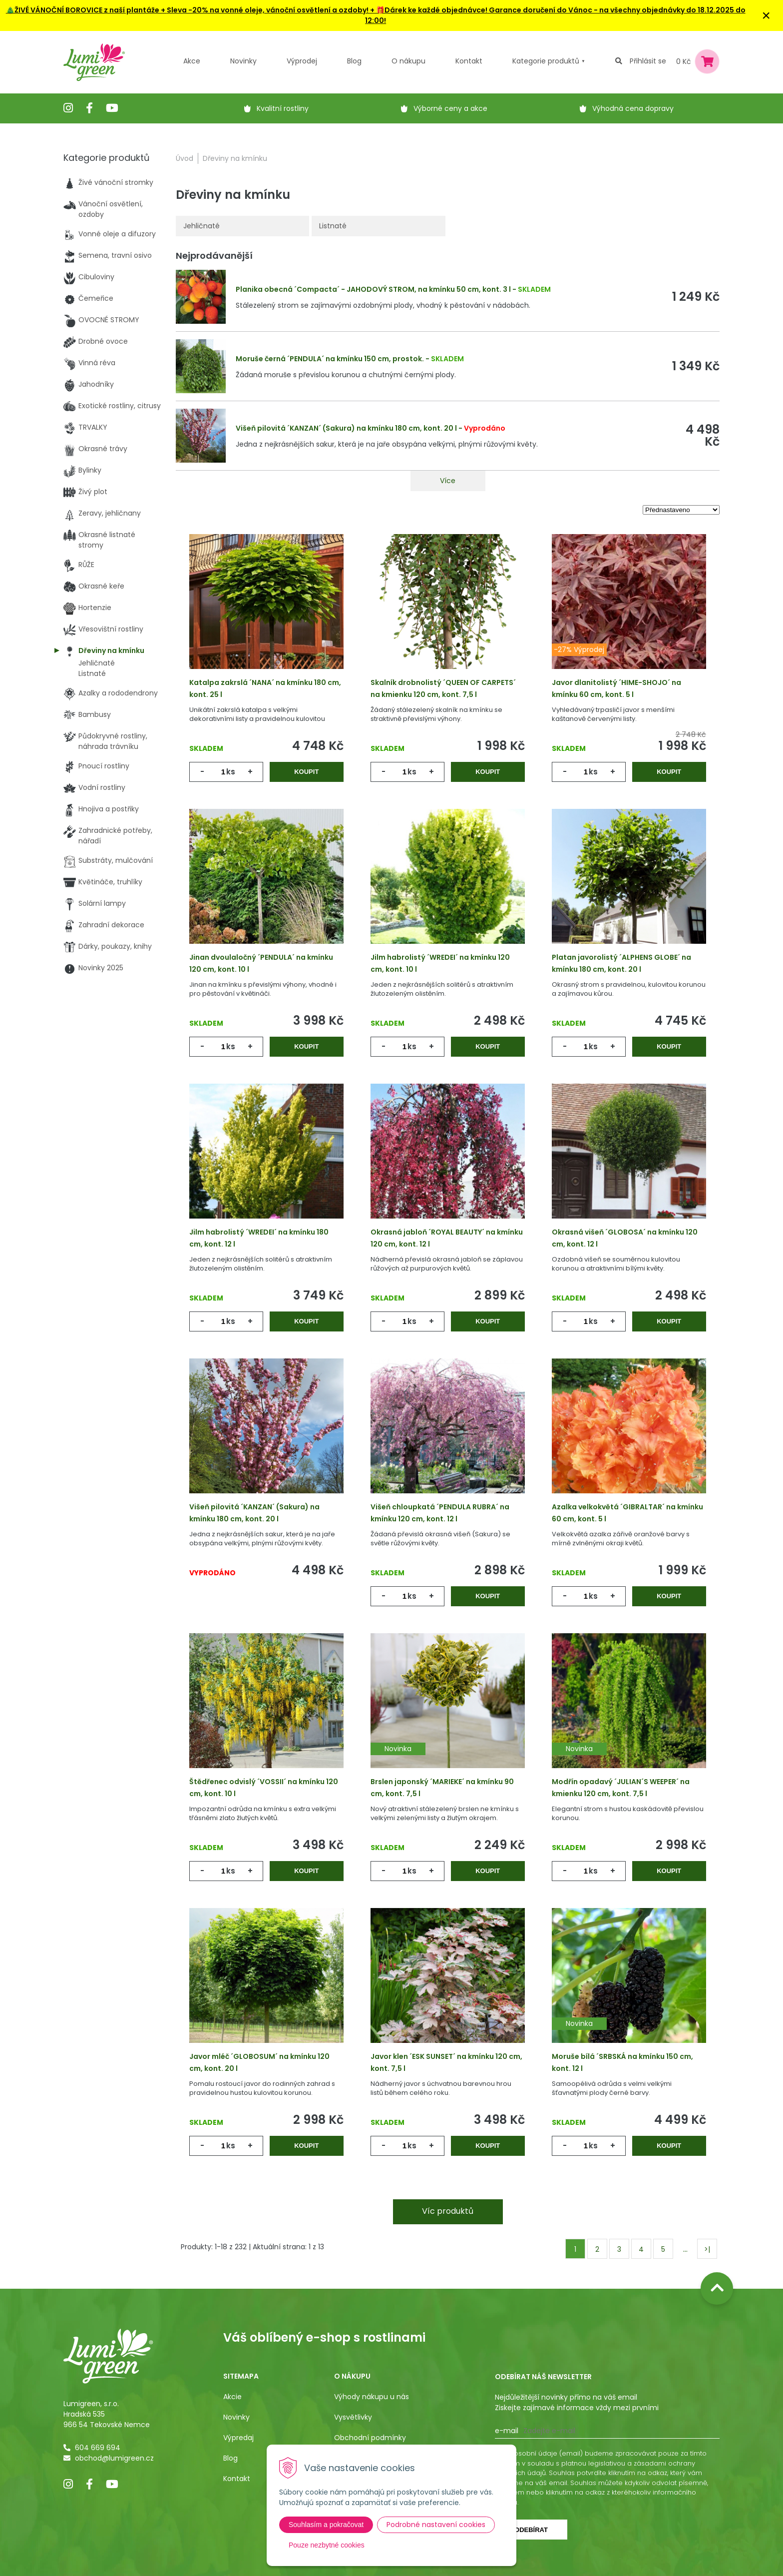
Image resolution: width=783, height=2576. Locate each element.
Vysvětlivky (353, 2417)
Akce (191, 61)
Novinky (243, 61)
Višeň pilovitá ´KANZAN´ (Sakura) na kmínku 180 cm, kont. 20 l (346, 428)
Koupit (306, 771)
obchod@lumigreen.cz (114, 2458)
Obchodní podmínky (370, 2438)
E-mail (506, 2431)
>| (707, 2249)
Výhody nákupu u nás (371, 2397)
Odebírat (531, 2530)
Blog (230, 2458)
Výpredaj (238, 2438)
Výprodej (302, 61)
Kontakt (236, 2479)
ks (230, 771)
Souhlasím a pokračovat (326, 2525)
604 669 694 (97, 2448)
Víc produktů (447, 2211)
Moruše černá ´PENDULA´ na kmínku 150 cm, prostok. (330, 359)
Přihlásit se (648, 61)
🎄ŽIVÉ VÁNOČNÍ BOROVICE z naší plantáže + (86, 10)
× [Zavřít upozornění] (766, 15)
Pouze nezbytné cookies (327, 2545)
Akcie (232, 2397)
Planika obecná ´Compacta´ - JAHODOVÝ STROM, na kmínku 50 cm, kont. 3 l (373, 289)
